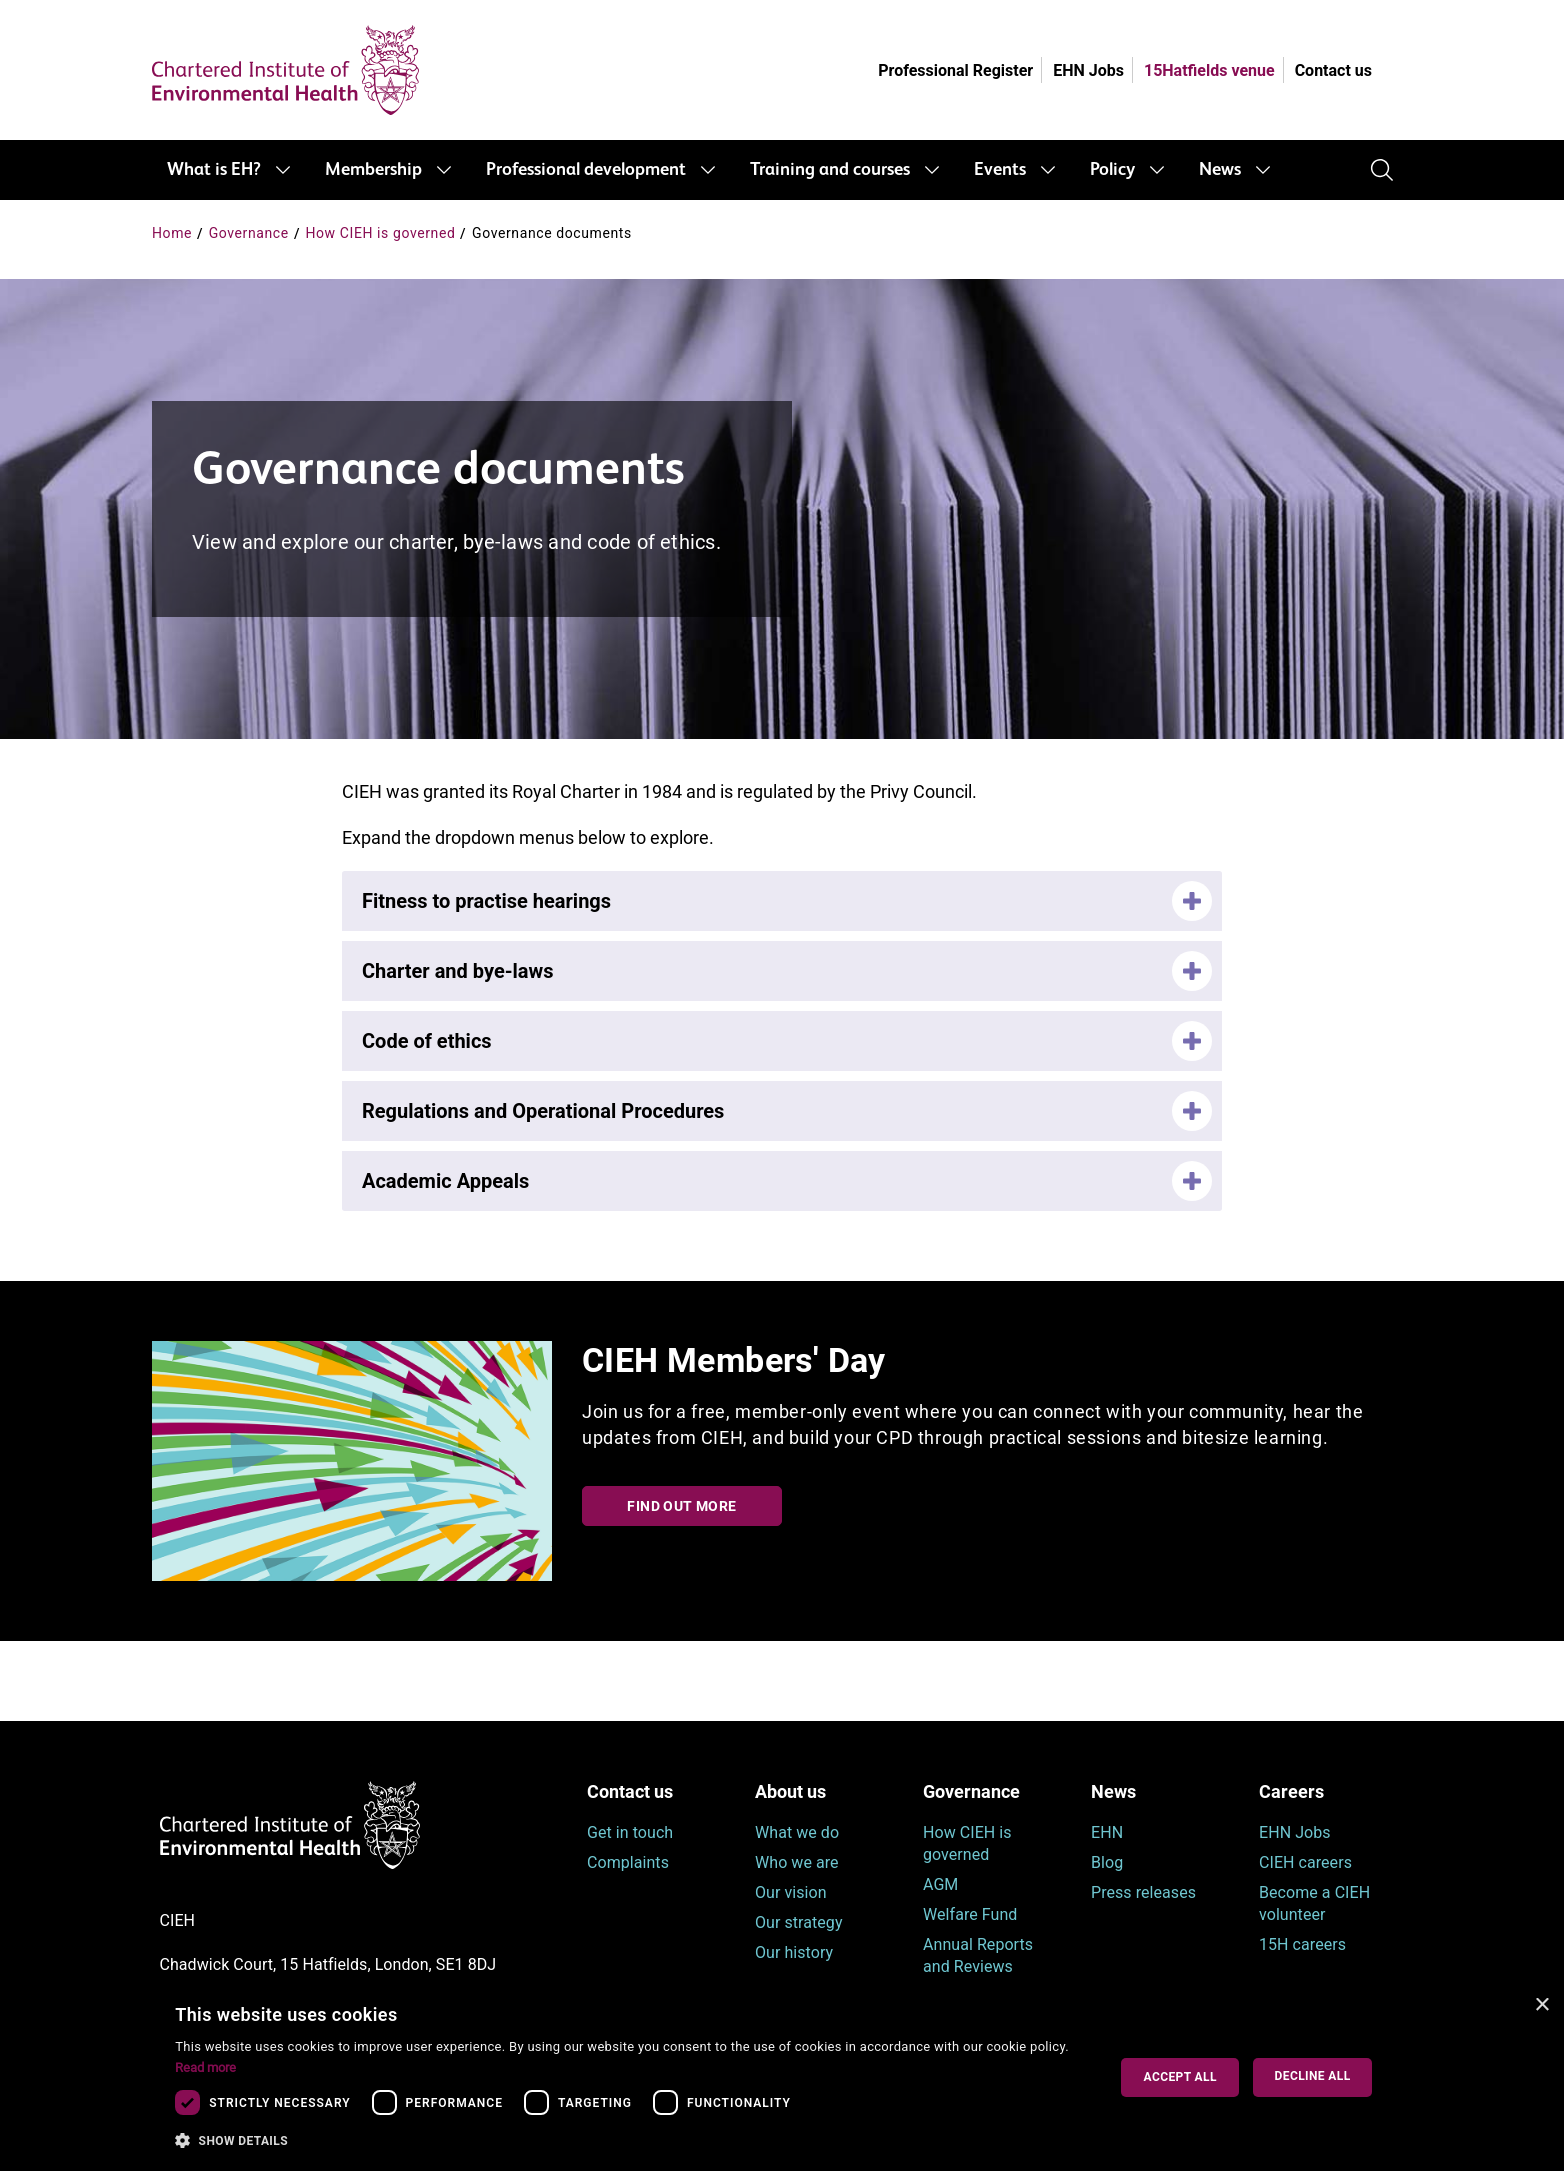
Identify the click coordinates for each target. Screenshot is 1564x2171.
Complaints (628, 1862)
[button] (626, 2141)
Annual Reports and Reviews (978, 1955)
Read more (205, 2067)
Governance (249, 233)
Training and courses (830, 170)
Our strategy (799, 1922)
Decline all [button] (1313, 2076)
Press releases (1143, 1892)
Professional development (586, 170)
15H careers (1302, 1944)
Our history (794, 1952)
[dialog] (782, 2077)
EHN (1107, 1832)
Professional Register (955, 70)
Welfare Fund (970, 1914)
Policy (1112, 170)
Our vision (791, 1892)
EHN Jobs (1088, 70)
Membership (373, 170)
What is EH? (214, 170)
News (1220, 170)
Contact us (1333, 70)
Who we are (797, 1862)
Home (172, 233)
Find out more (681, 1506)
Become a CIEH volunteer (1314, 1903)
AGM (940, 1884)
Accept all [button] (1180, 2077)
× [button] (1541, 2005)
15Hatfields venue (1209, 70)
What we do (797, 1832)
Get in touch (630, 1832)
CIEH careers (1305, 1862)
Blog (1107, 1862)
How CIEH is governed (380, 233)
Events (1000, 170)
